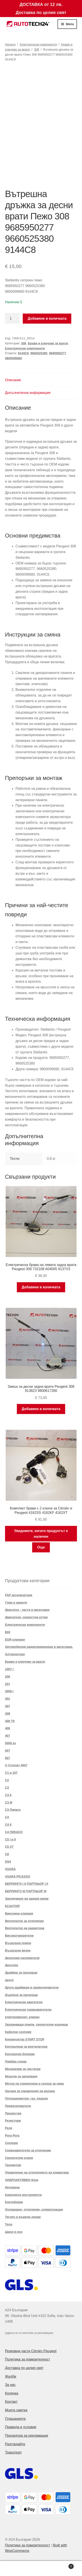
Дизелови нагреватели (22, 1958)
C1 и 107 (11, 1772)
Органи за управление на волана (30, 2091)
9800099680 (13, 358)
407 (7, 1735)
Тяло (8, 2224)
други (9, 1980)
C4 (7, 1817)
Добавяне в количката (47, 318)
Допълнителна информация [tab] (28, 393)
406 (7, 1728)
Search (41, 2568)
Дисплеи (11, 1965)
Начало (10, 44)
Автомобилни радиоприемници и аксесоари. (39, 1647)
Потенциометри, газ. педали (26, 2098)
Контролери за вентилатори (26, 2046)
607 (7, 1750)
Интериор (12, 2187)
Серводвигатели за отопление (28, 2150)
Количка (11, 2393)
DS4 (8, 1861)
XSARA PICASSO (17, 1876)
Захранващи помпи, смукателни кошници (36, 2024)
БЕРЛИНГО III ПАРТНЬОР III (26, 1891)
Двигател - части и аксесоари (27, 1610)
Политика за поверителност (27, 2359)
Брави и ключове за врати (48, 343)
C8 (7, 1854)
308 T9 (10, 1721)
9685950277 (57, 353)
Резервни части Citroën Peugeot (31, 2351)
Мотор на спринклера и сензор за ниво (34, 2083)
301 (7, 1698)
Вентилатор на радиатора (24, 1928)
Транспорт (13, 2452)
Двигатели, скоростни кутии (26, 1617)
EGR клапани (15, 1639)
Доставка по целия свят (24, 2368)
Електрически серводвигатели (28, 2009)
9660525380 (38, 353)
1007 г (9, 1669)
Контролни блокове (20, 2054)
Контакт (11, 2401)
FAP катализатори (18, 1595)
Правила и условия (20, 2427)
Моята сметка (16, 2410)
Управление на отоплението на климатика (37, 2172)
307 (7, 1706)
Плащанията (15, 2419)
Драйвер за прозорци (21, 1972)
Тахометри (13, 2165)
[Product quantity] (12, 319)
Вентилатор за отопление (24, 1921)
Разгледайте (15, 2444)
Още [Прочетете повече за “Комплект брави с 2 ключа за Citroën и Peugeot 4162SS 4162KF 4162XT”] (41, 1547)
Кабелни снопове (18, 2032)
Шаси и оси (13, 2232)
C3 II (8, 1795)
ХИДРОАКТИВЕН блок (21, 2180)
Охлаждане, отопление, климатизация (34, 2209)
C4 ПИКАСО (14, 1832)
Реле (8, 2128)
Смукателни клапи (19, 2158)
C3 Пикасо (13, 1809)
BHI (7, 1632)
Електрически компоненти (38, 44)
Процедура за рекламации (26, 2435)
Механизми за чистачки (22, 2069)
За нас (10, 2385)
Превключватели (18, 2106)
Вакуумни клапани (19, 1913)
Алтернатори (15, 1654)
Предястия (13, 2113)
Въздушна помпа (18, 1943)
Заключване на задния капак (27, 1898)
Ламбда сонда (15, 2061)
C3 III (8, 1802)
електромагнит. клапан (22, 2017)
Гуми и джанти (16, 1602)
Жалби (10, 2376)
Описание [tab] (13, 380)
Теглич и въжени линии (23, 2217)
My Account (13, 2568)
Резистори (13, 2120)
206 (7, 1676)
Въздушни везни (18, 1950)
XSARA (10, 1869)
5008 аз (10, 1743)
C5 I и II (10, 1839)
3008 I (9, 1691)
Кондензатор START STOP (24, 2039)
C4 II (8, 1824)
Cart (64, 2565)
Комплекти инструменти (23, 2195)
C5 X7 (9, 1846)
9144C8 (23, 353)
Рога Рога (12, 2135)
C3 (7, 1787)
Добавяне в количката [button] (41, 1287)
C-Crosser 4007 (16, 1765)
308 (36, 49)
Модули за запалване (21, 2076)
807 (7, 1758)
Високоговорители (19, 1935)
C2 (7, 1780)
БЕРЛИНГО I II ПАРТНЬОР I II (26, 1883)
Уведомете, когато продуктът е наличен (41, 1533)
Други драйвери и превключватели (32, 1987)
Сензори (11, 2143)
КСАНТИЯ (12, 1906)
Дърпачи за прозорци (21, 1995)
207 (7, 1684)
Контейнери (14, 2202)
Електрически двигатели (24, 2002)
